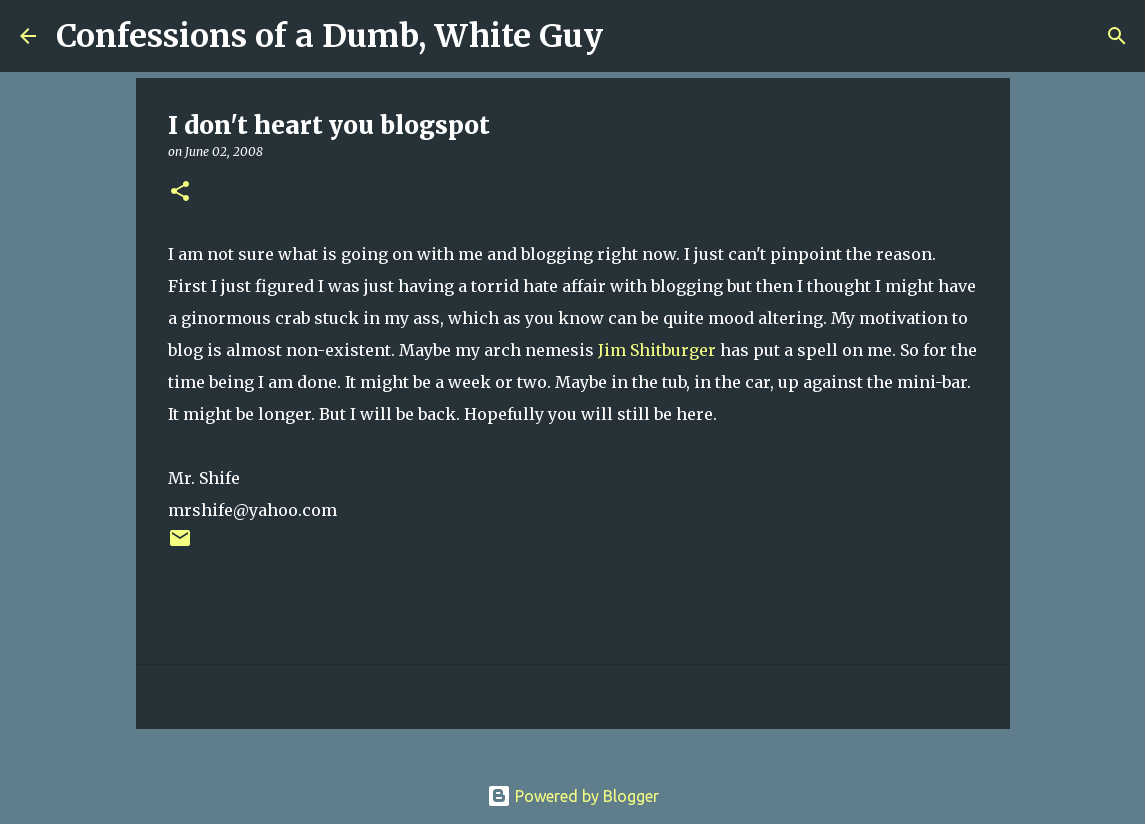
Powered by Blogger (573, 796)
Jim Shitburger (657, 350)
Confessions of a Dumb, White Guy (329, 36)
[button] (180, 192)
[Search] (631, 36)
